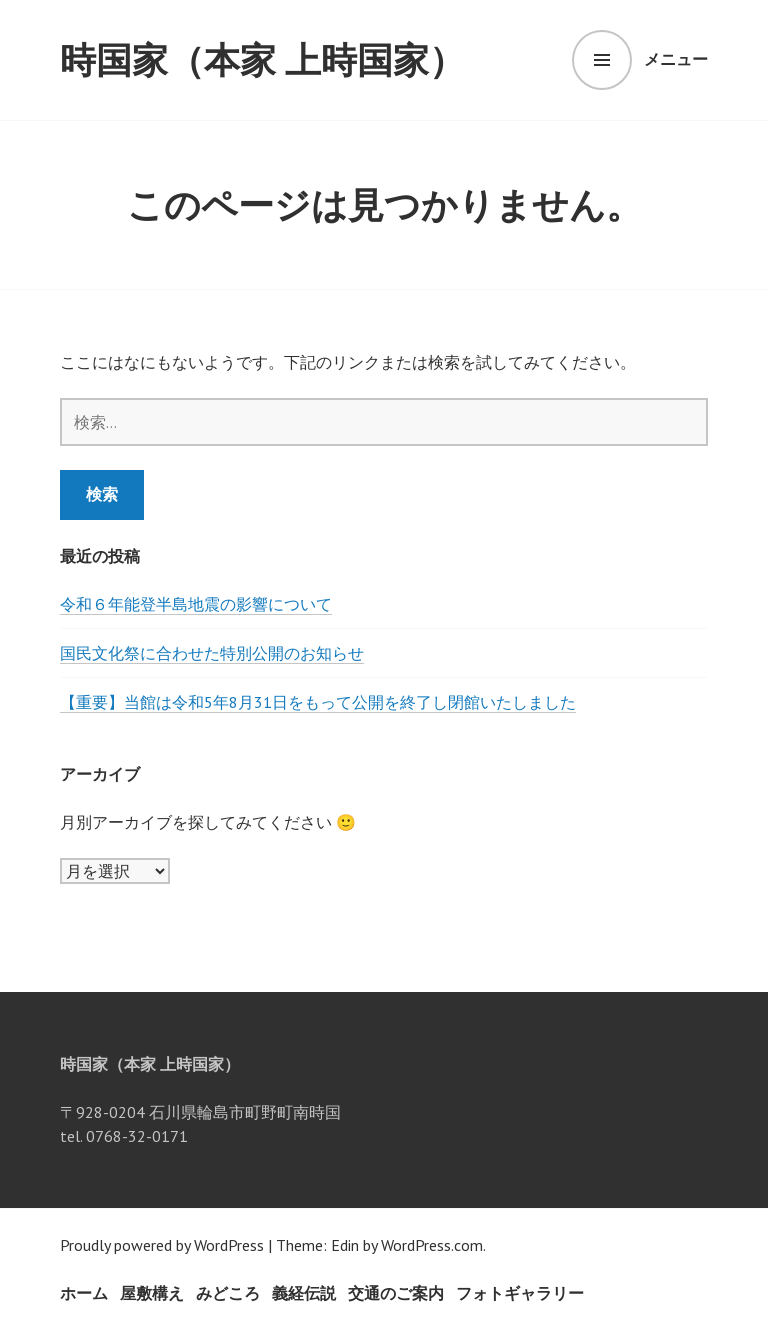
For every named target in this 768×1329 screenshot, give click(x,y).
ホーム (84, 1293)
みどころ (228, 1293)
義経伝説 (304, 1293)
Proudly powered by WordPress (162, 1245)
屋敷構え (152, 1293)
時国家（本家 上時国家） (262, 59)
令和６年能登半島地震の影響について (196, 604)
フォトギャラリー (520, 1293)
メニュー (676, 59)
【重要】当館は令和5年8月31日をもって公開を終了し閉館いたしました (318, 702)
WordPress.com (432, 1245)
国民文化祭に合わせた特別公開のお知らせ (212, 653)
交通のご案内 (396, 1293)
